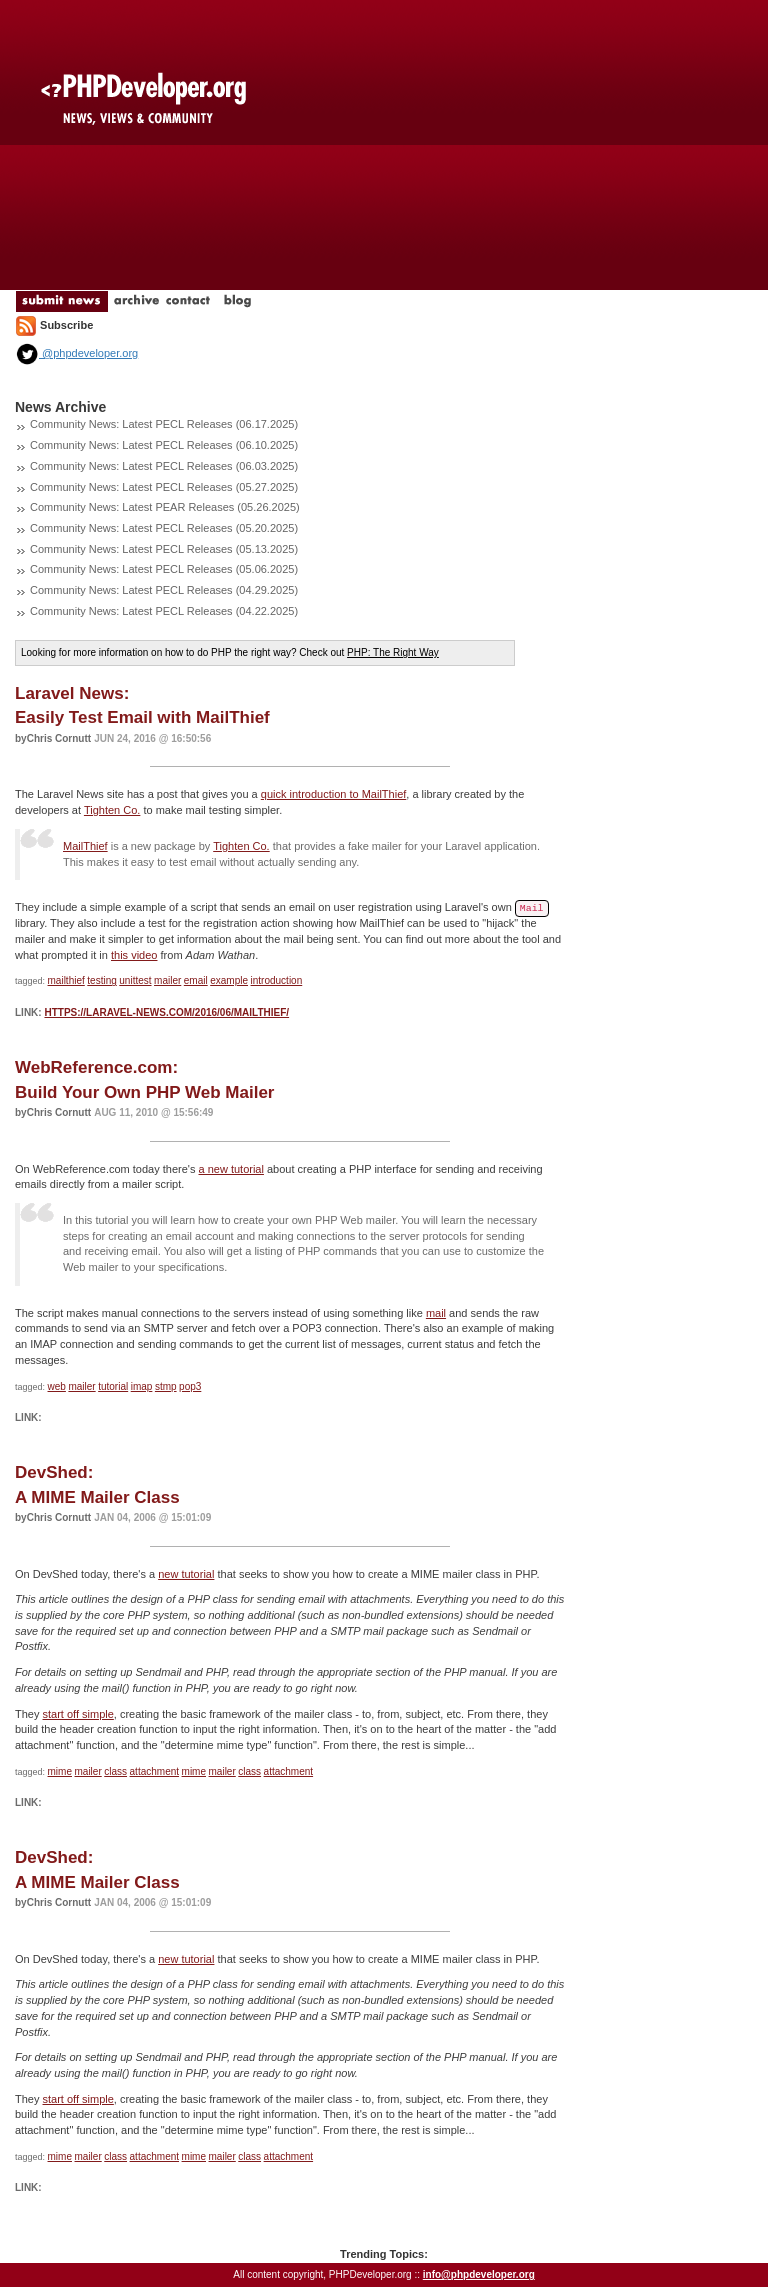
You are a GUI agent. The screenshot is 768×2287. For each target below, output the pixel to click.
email (196, 980)
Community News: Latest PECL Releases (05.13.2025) (164, 549)
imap (142, 1386)
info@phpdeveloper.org (479, 2274)
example (229, 980)
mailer (167, 980)
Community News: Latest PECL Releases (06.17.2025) (164, 424)
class (115, 1771)
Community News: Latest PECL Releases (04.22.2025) (164, 611)
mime (60, 1771)
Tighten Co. (112, 810)
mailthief (66, 980)
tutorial (113, 1386)
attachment (154, 1771)
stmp (166, 1386)
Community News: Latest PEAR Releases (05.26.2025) (165, 507)
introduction (277, 980)
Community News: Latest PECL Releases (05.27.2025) (164, 487)
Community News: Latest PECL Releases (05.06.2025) (164, 569)
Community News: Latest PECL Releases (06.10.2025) (164, 445)
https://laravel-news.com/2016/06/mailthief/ (166, 1012)
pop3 (190, 1386)
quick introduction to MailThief (334, 794)
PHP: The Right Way (393, 652)
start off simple (78, 1714)
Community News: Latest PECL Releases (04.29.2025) (164, 590)
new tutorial (186, 1574)
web (57, 1386)
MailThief (85, 846)
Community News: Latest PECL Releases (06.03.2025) (164, 466)
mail (436, 1313)
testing (101, 980)
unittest (135, 980)
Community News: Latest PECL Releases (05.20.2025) (164, 528)
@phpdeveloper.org (76, 353)
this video (134, 955)
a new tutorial (231, 1169)
